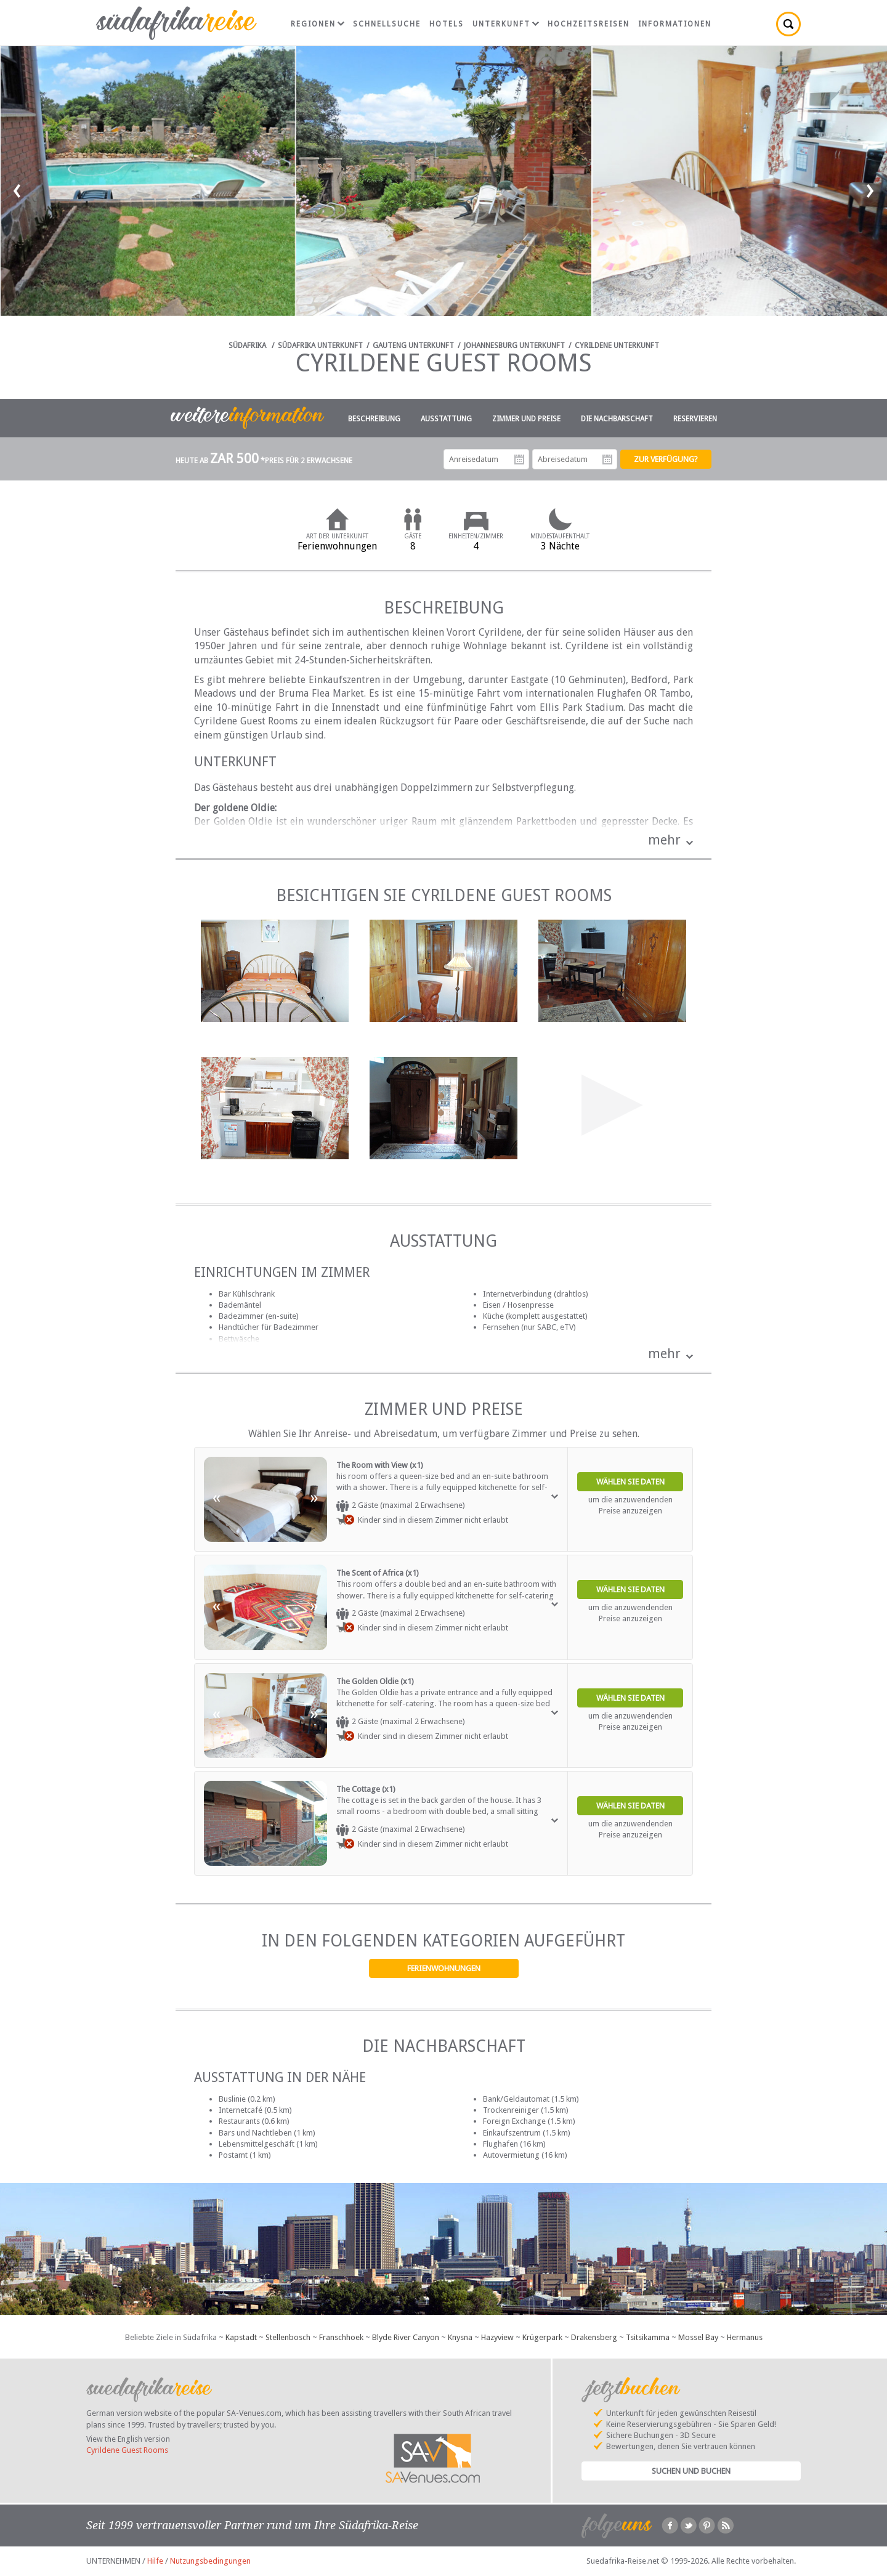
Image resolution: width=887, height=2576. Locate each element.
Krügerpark (542, 2337)
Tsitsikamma (648, 2337)
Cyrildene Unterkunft (617, 345)
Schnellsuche (387, 24)
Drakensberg (594, 2337)
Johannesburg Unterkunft (514, 345)
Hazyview (497, 2337)
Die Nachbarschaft (617, 419)
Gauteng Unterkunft (413, 345)
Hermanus (745, 2337)
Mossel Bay (698, 2337)
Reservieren (695, 419)
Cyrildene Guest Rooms (127, 2450)
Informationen (674, 24)
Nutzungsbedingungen (210, 2561)
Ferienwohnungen (443, 1968)
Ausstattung (446, 419)
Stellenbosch (287, 2337)
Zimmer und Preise (526, 419)
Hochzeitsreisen (589, 24)
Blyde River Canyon (405, 2337)
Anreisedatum (519, 459)
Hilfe (155, 2561)
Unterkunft (505, 24)
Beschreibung (374, 419)
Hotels (446, 24)
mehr (664, 839)
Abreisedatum (607, 459)
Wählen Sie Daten (630, 1481)
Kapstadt (241, 2337)
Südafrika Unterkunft (320, 345)
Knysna (460, 2337)
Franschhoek (341, 2337)
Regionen (317, 24)
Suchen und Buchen (691, 2471)
